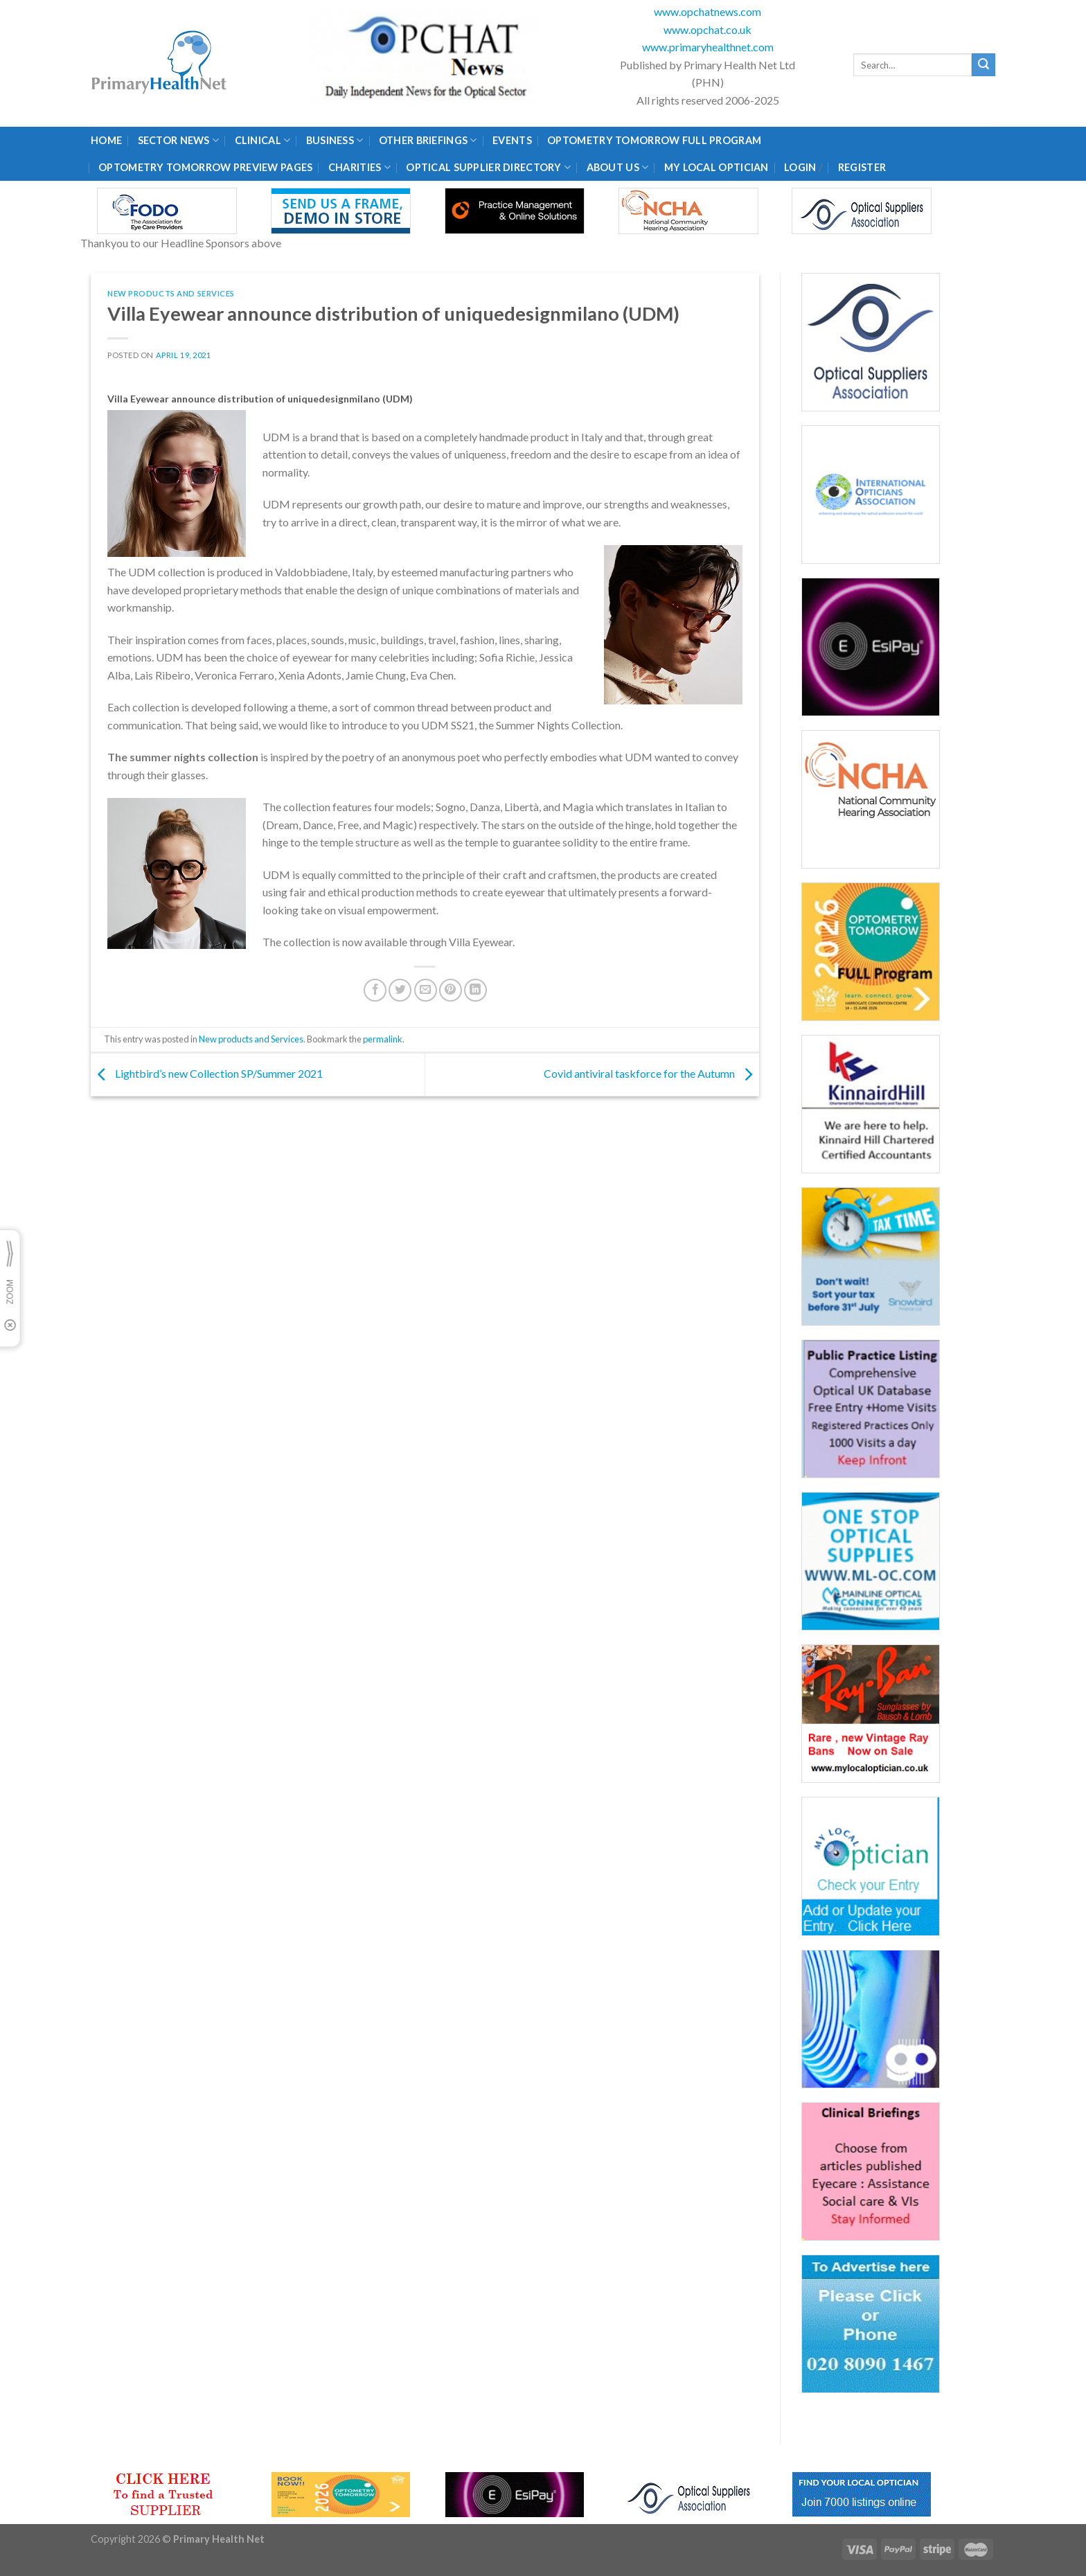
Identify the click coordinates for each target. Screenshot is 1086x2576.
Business (335, 140)
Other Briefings (428, 140)
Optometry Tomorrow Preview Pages (205, 167)
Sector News (179, 140)
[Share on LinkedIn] (475, 990)
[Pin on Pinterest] (450, 990)
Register (862, 167)
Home (106, 140)
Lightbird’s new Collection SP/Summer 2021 (207, 1073)
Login (800, 167)
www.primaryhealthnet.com (708, 46)
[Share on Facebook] (375, 990)
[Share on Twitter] (400, 990)
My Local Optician (716, 167)
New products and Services (171, 293)
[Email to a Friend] (425, 990)
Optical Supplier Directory (488, 167)
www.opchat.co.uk (707, 29)
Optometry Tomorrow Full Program (654, 140)
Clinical (263, 140)
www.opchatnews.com (707, 11)
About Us (618, 167)
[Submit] (983, 65)
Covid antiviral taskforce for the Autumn (651, 1073)
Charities (359, 167)
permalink (382, 1039)
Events (512, 140)
